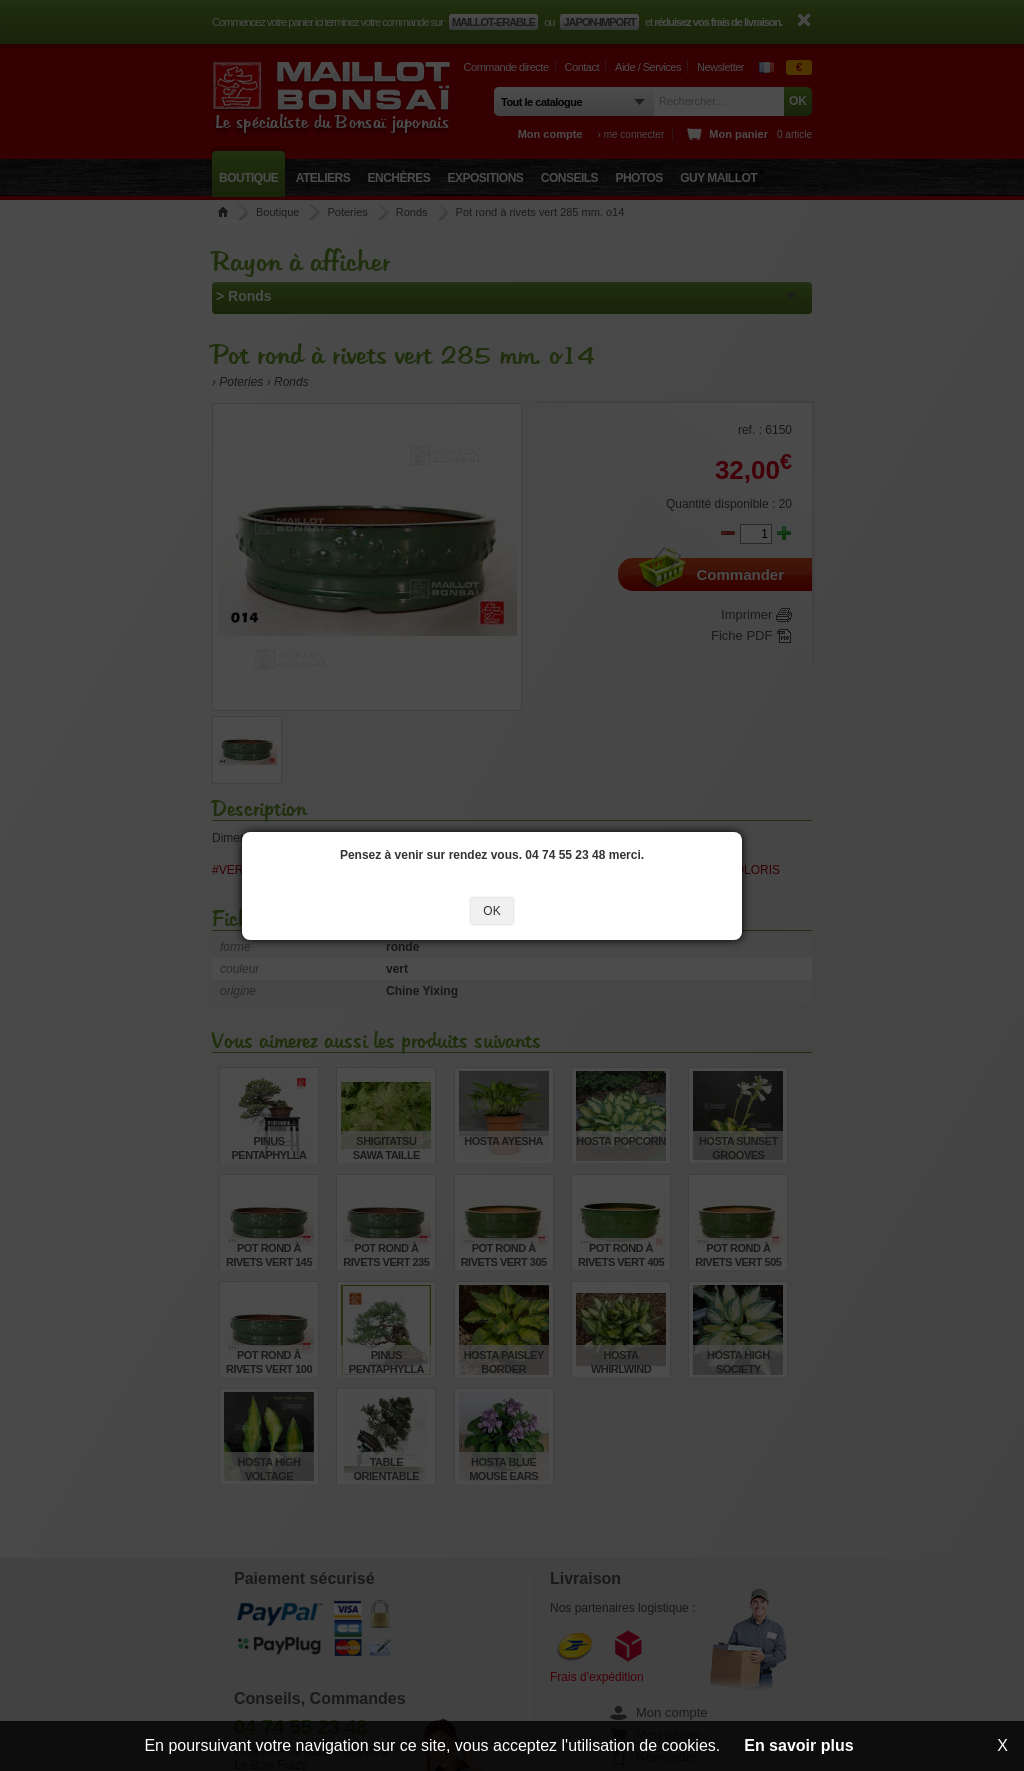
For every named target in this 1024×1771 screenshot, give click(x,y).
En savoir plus (798, 1745)
